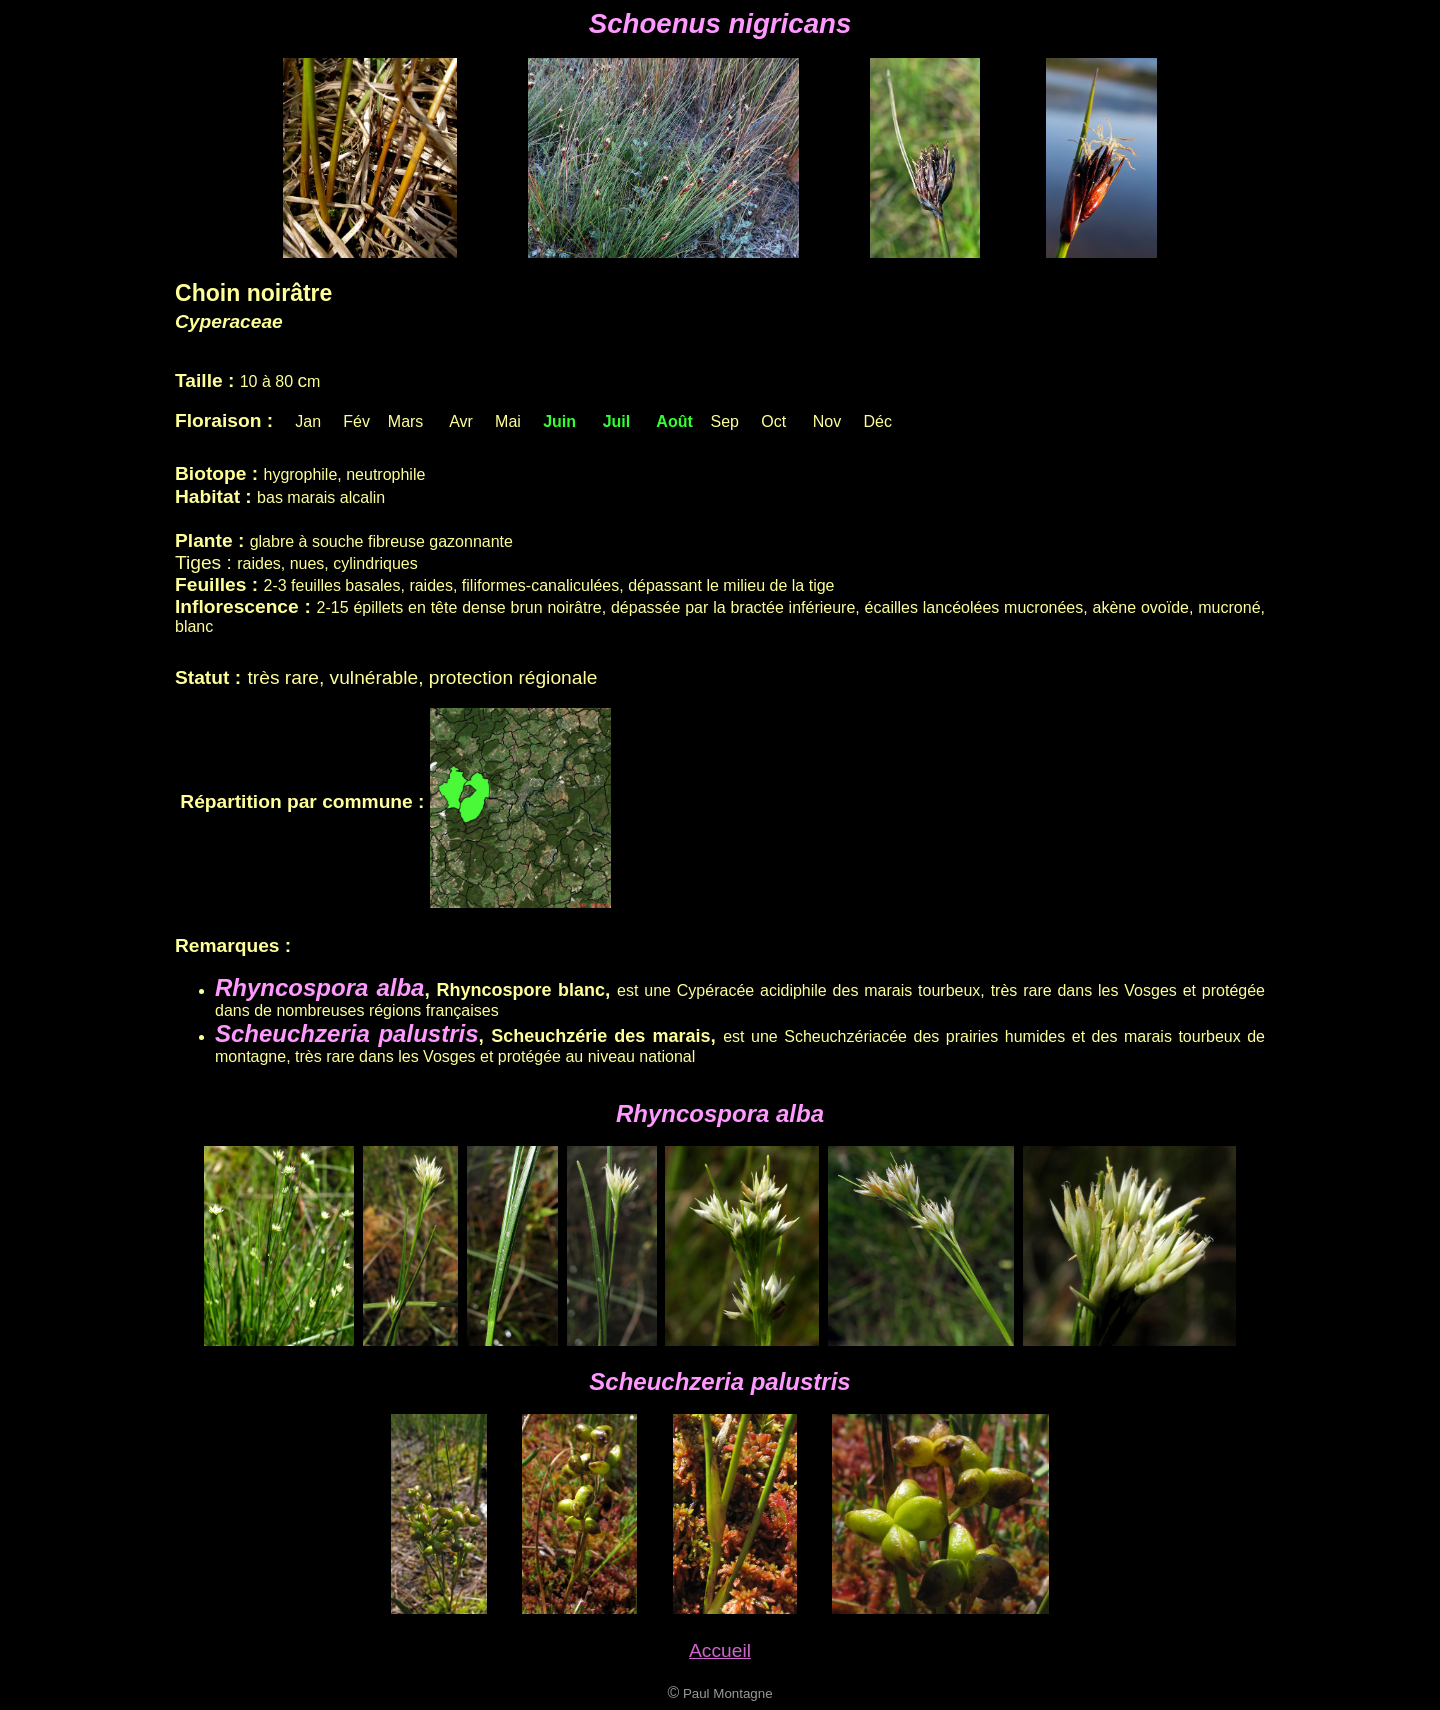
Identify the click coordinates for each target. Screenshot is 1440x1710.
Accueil (720, 1650)
